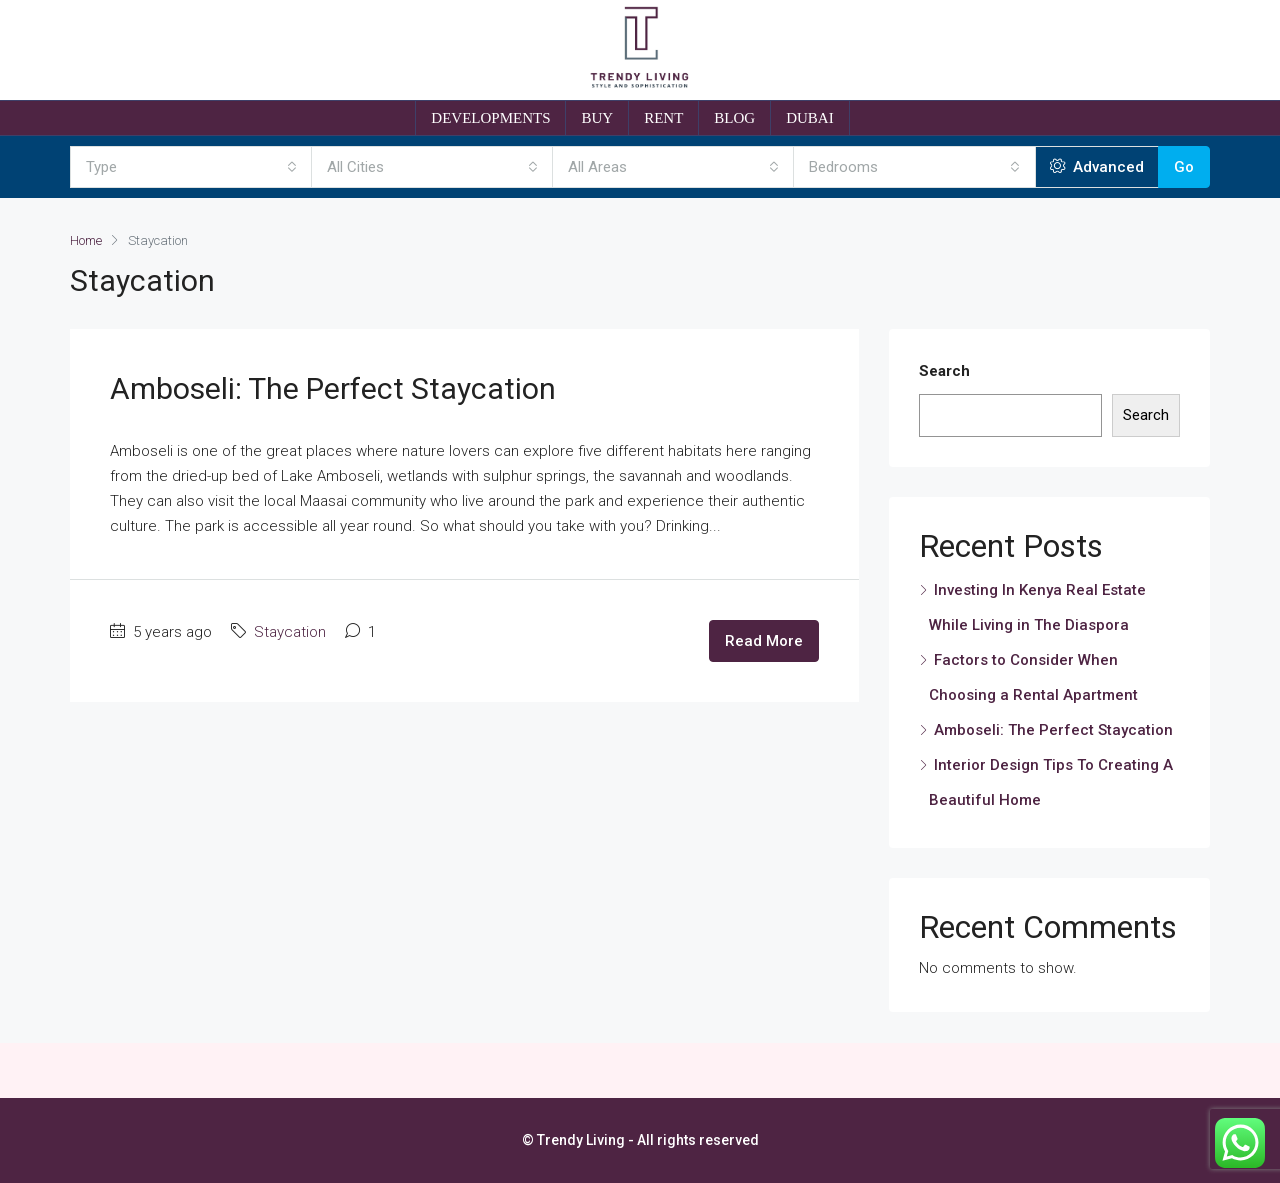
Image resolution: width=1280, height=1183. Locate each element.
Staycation (290, 632)
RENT (663, 118)
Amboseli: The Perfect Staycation (333, 388)
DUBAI (810, 118)
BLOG (734, 118)
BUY (597, 118)
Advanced (1097, 167)
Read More (764, 641)
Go (1184, 167)
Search (944, 371)
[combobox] (191, 167)
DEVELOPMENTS (490, 118)
